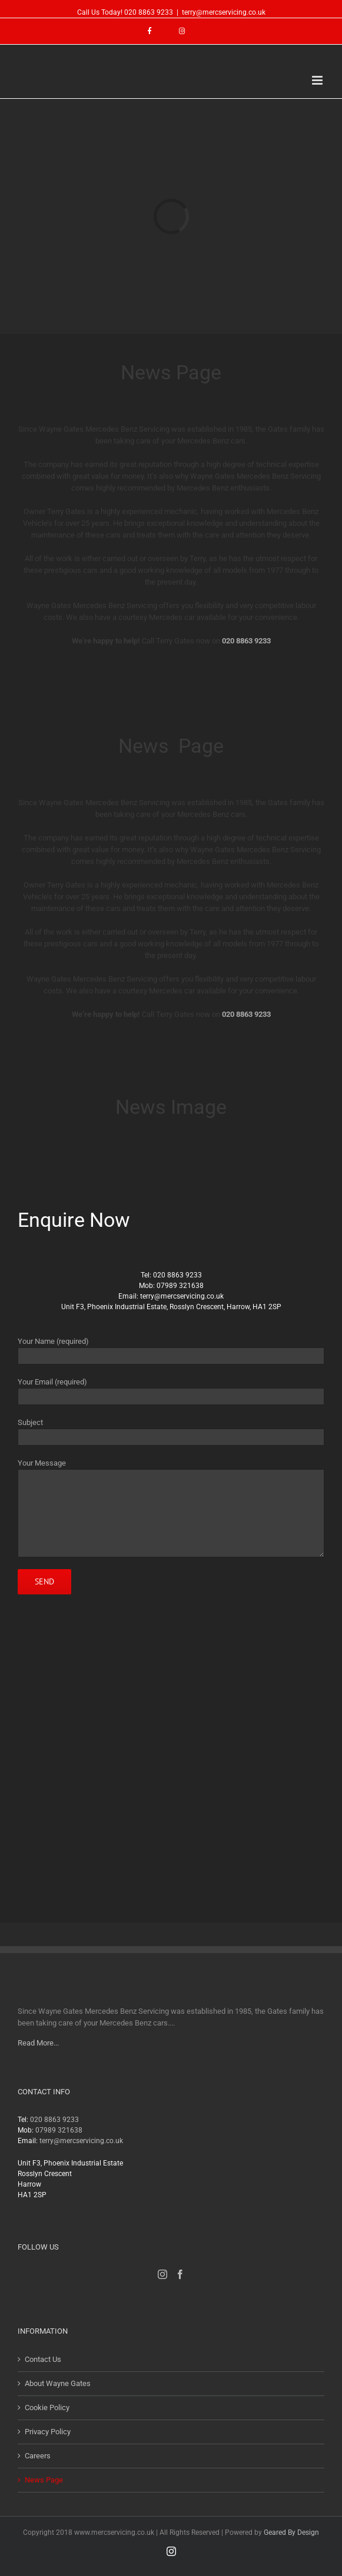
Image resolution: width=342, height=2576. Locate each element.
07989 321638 (180, 1286)
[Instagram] (162, 2274)
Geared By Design (291, 2532)
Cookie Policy (47, 2407)
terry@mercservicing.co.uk (223, 12)
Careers (38, 2455)
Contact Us (43, 2359)
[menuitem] (155, 31)
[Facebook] (180, 2274)
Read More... (38, 2042)
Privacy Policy (48, 2431)
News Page (44, 2479)
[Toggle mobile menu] (318, 80)
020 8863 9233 (148, 12)
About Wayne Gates (58, 2383)
